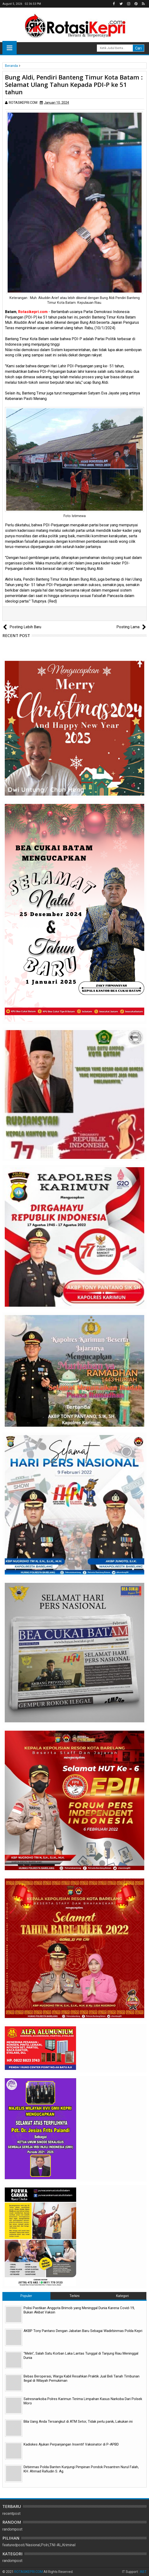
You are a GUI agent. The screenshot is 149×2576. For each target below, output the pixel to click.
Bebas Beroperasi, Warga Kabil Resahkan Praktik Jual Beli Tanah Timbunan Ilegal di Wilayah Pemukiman (81, 2378)
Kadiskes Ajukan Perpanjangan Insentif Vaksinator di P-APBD (71, 2444)
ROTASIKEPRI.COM (28, 2572)
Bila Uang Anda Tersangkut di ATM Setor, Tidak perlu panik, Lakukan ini (78, 2421)
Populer (26, 2296)
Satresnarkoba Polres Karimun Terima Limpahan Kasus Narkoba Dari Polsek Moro (83, 2401)
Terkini (74, 2296)
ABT (143, 2572)
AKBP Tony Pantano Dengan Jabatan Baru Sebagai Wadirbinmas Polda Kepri (83, 2331)
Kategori (122, 2296)
